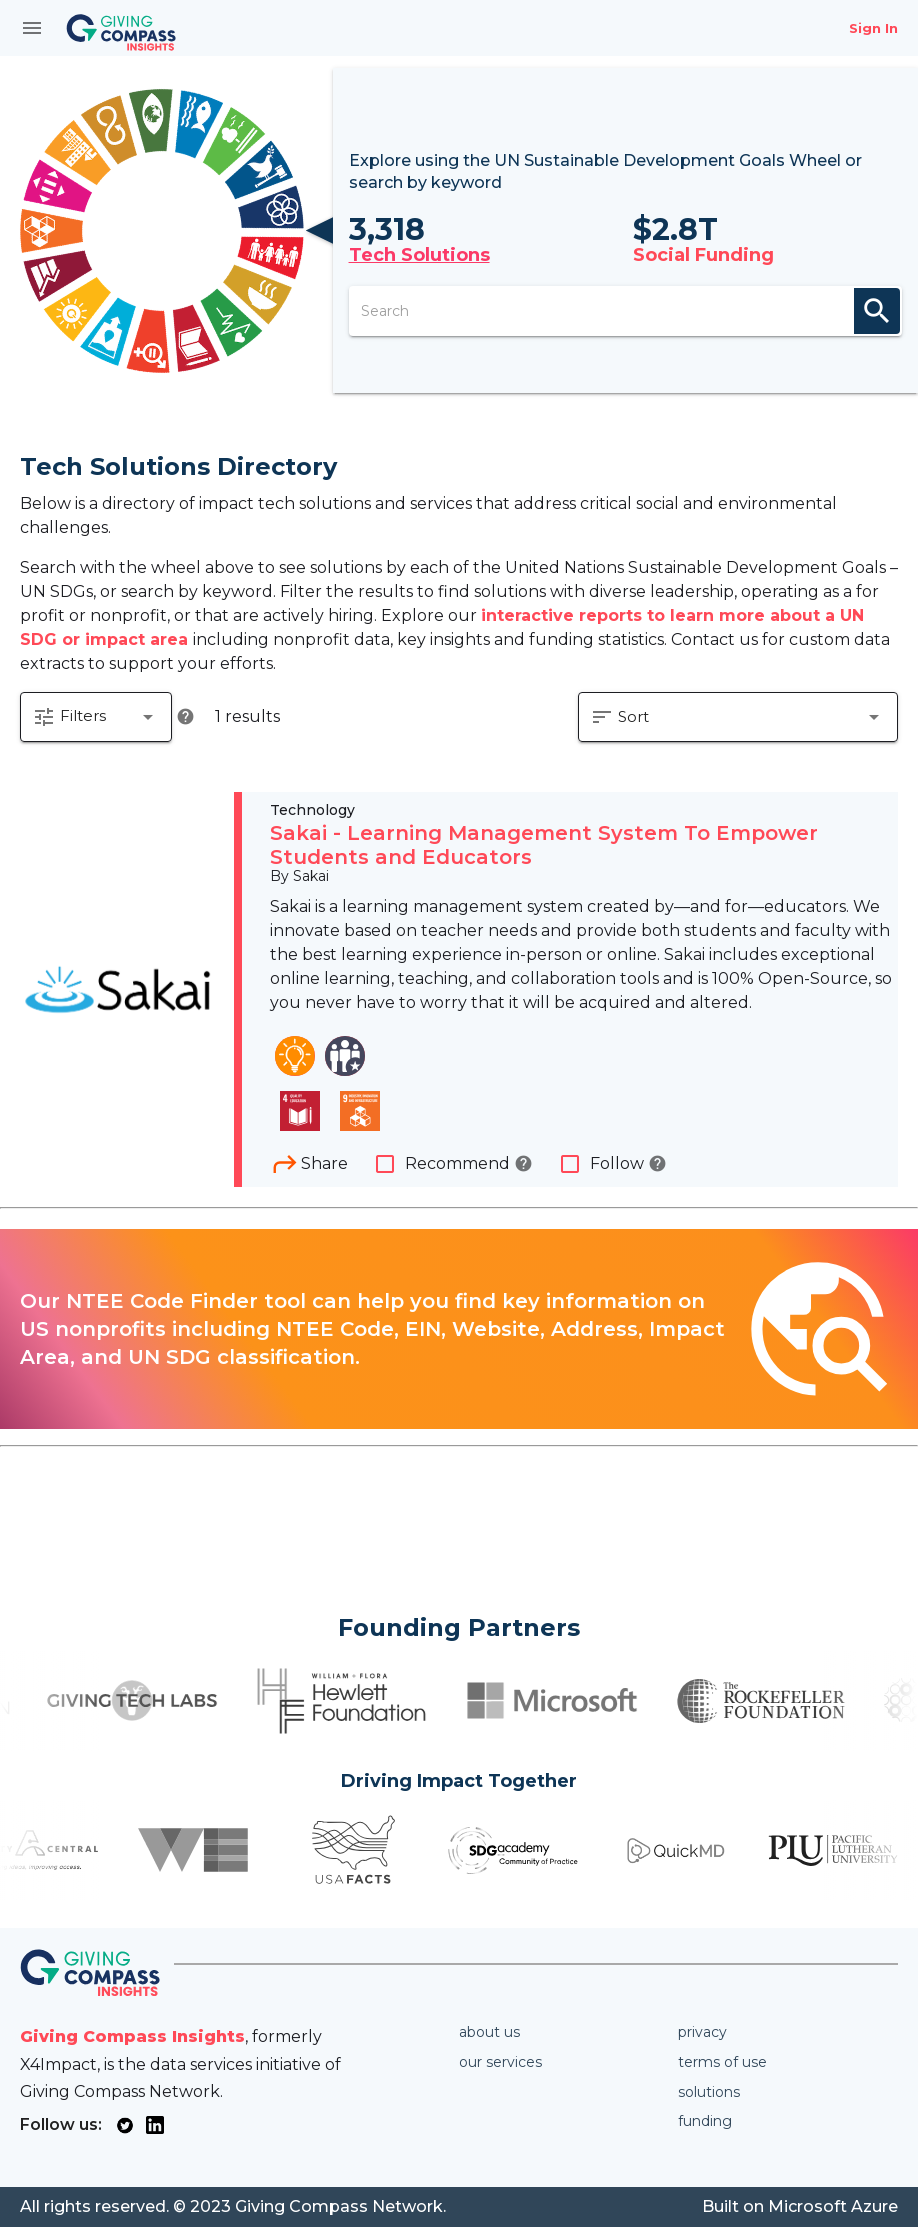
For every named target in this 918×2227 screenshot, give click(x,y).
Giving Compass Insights (132, 2036)
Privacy (702, 2032)
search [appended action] (877, 311)
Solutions (709, 2092)
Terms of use (722, 2062)
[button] (96, 717)
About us (489, 2032)
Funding (705, 2121)
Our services (500, 2062)
